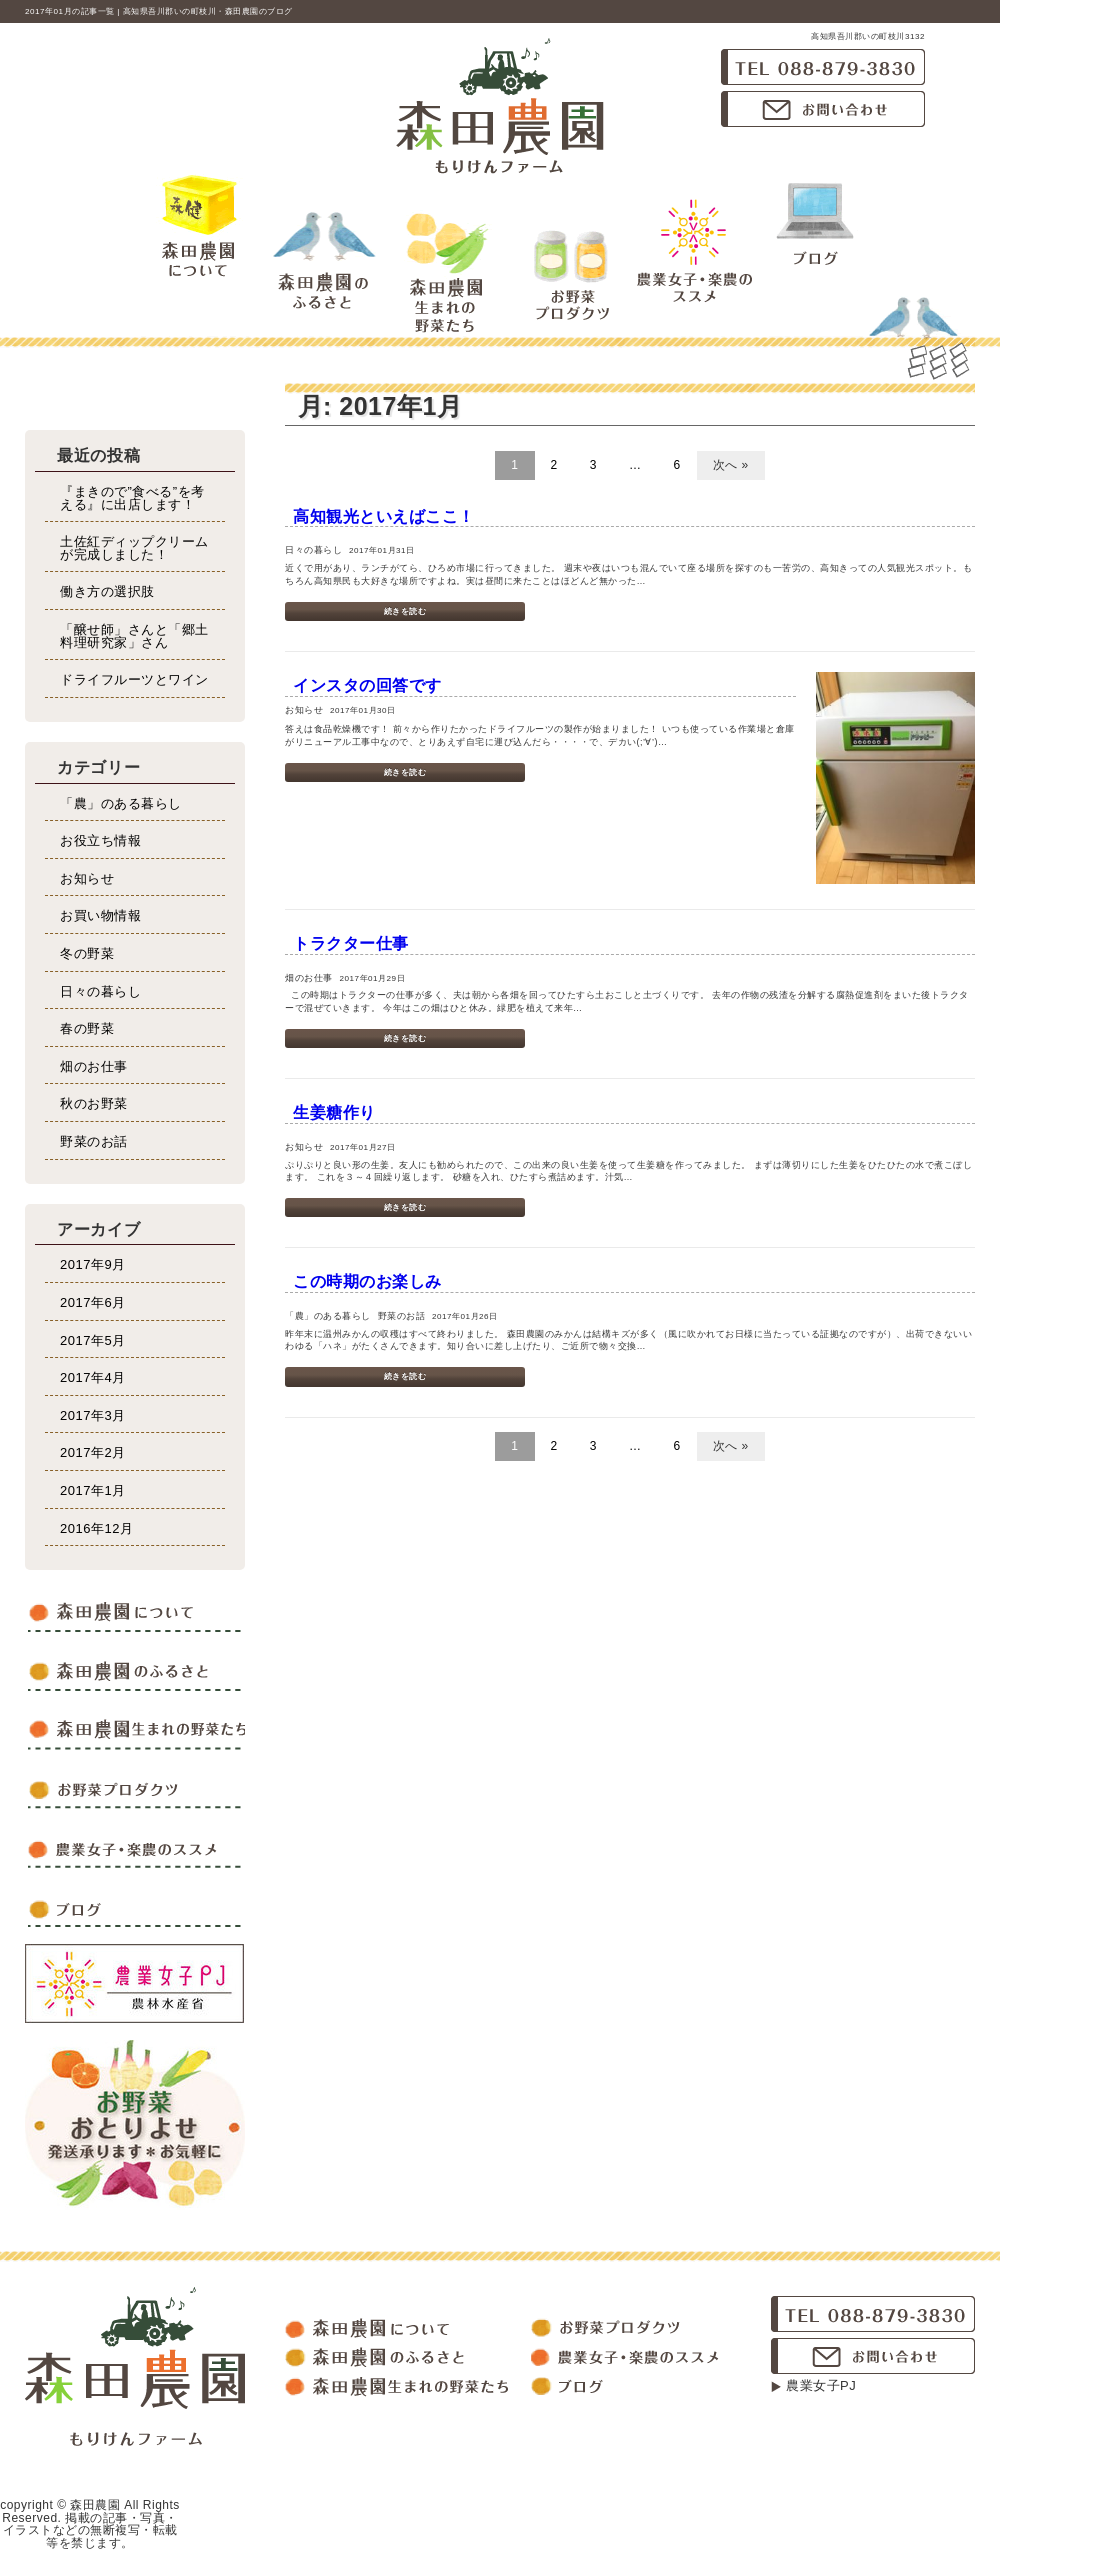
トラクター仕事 (351, 943)
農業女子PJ (821, 2385)
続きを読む (405, 611)
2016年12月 (96, 1528)
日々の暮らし (100, 991)
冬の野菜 (87, 953)
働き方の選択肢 (107, 591)
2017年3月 (93, 1415)
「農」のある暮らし (121, 803)
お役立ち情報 (100, 840)
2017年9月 (93, 1264)
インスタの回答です (367, 685)
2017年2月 (93, 1452)
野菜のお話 (94, 1141)
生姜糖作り (334, 1112)
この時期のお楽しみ (367, 1281)
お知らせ (87, 878)
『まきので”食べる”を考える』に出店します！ (132, 498)
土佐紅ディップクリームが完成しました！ (134, 548)
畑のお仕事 (94, 1066)
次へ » (731, 465)
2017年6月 (93, 1302)
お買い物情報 (100, 915)
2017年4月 (93, 1377)
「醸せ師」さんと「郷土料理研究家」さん (134, 636)
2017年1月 (93, 1490)
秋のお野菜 (94, 1103)
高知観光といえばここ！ (384, 516)
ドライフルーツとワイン (134, 679)
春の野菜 (87, 1028)
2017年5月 (93, 1340)
